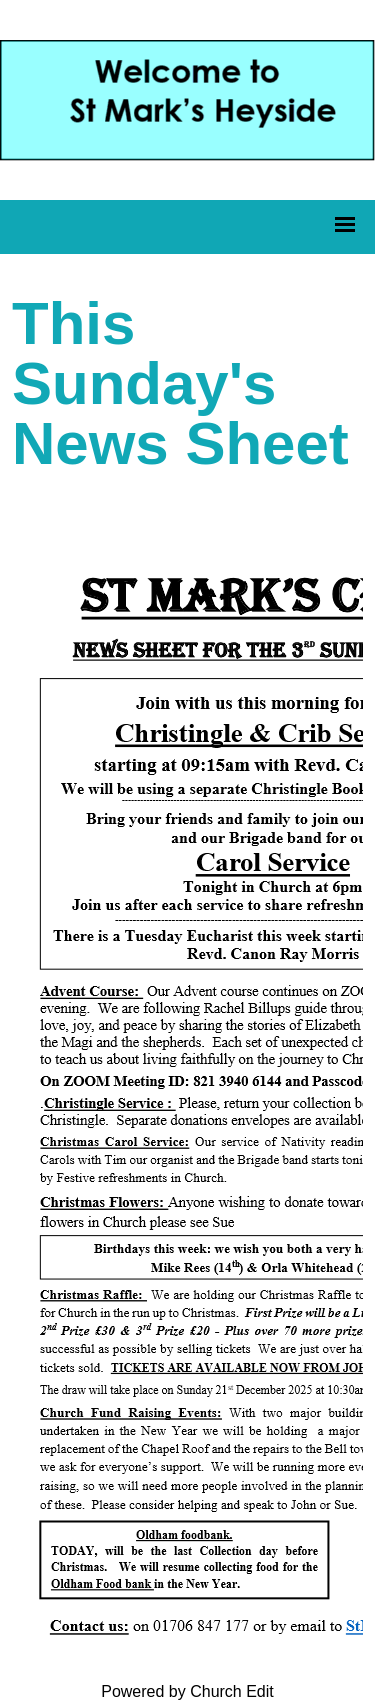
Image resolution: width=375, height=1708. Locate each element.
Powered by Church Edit (187, 1691)
